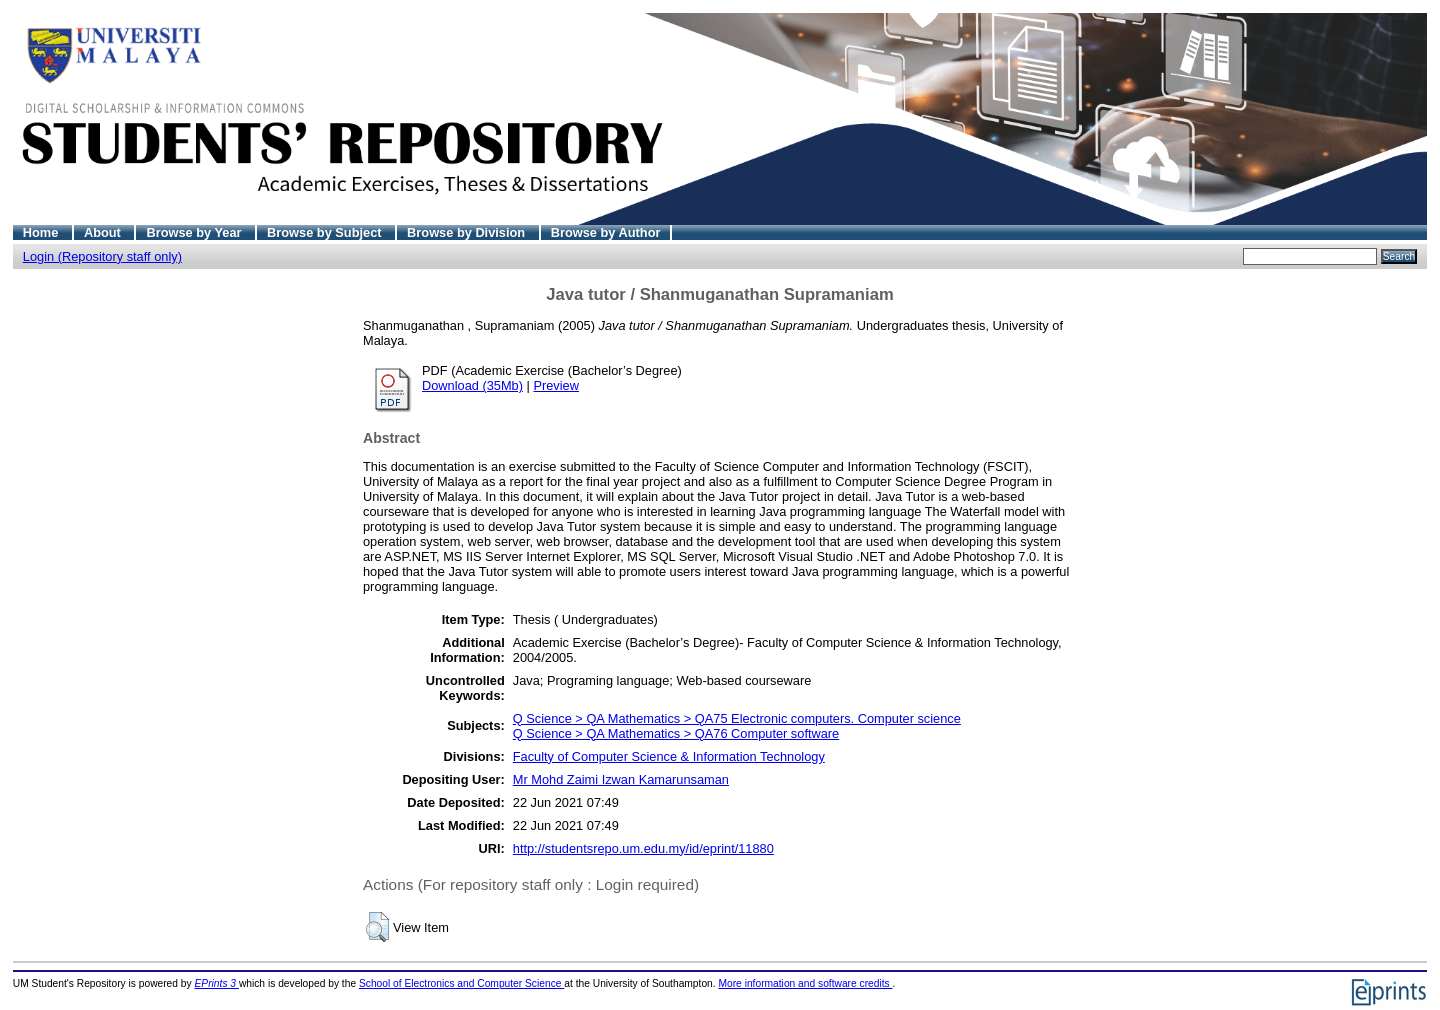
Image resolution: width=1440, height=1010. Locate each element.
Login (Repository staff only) (102, 256)
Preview (556, 385)
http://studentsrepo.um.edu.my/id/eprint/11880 (643, 848)
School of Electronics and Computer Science (461, 983)
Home (42, 232)
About (104, 232)
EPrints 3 (217, 983)
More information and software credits (805, 983)
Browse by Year (195, 232)
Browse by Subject (326, 232)
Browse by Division (468, 232)
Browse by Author (606, 232)
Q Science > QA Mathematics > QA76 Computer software (676, 733)
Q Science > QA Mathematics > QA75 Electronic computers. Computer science (737, 718)
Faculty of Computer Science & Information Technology (669, 756)
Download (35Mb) (472, 385)
